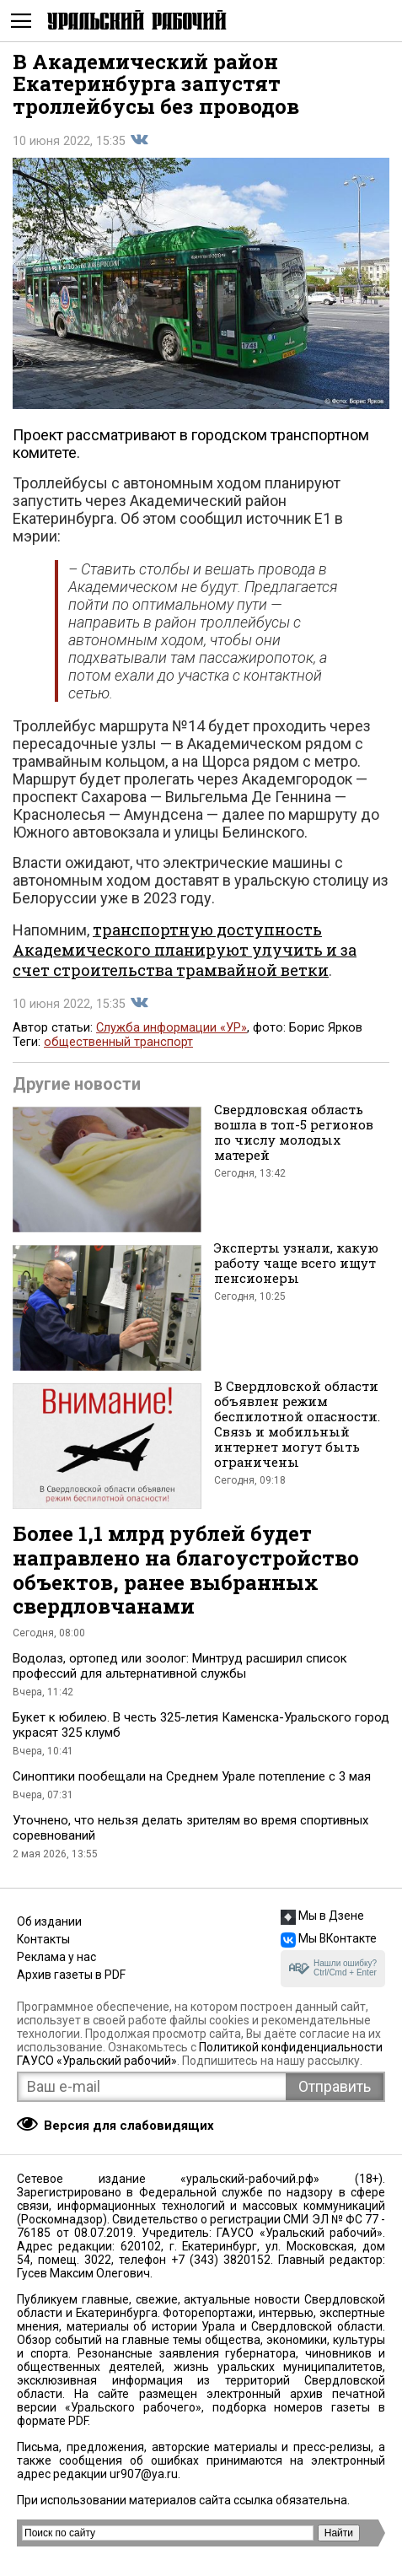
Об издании (49, 1921)
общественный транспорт (118, 1042)
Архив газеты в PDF (71, 1974)
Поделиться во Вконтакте (139, 140)
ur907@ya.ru (144, 2474)
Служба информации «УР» (171, 1028)
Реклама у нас (56, 1957)
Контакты (43, 1939)
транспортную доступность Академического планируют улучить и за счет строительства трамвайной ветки (184, 949)
